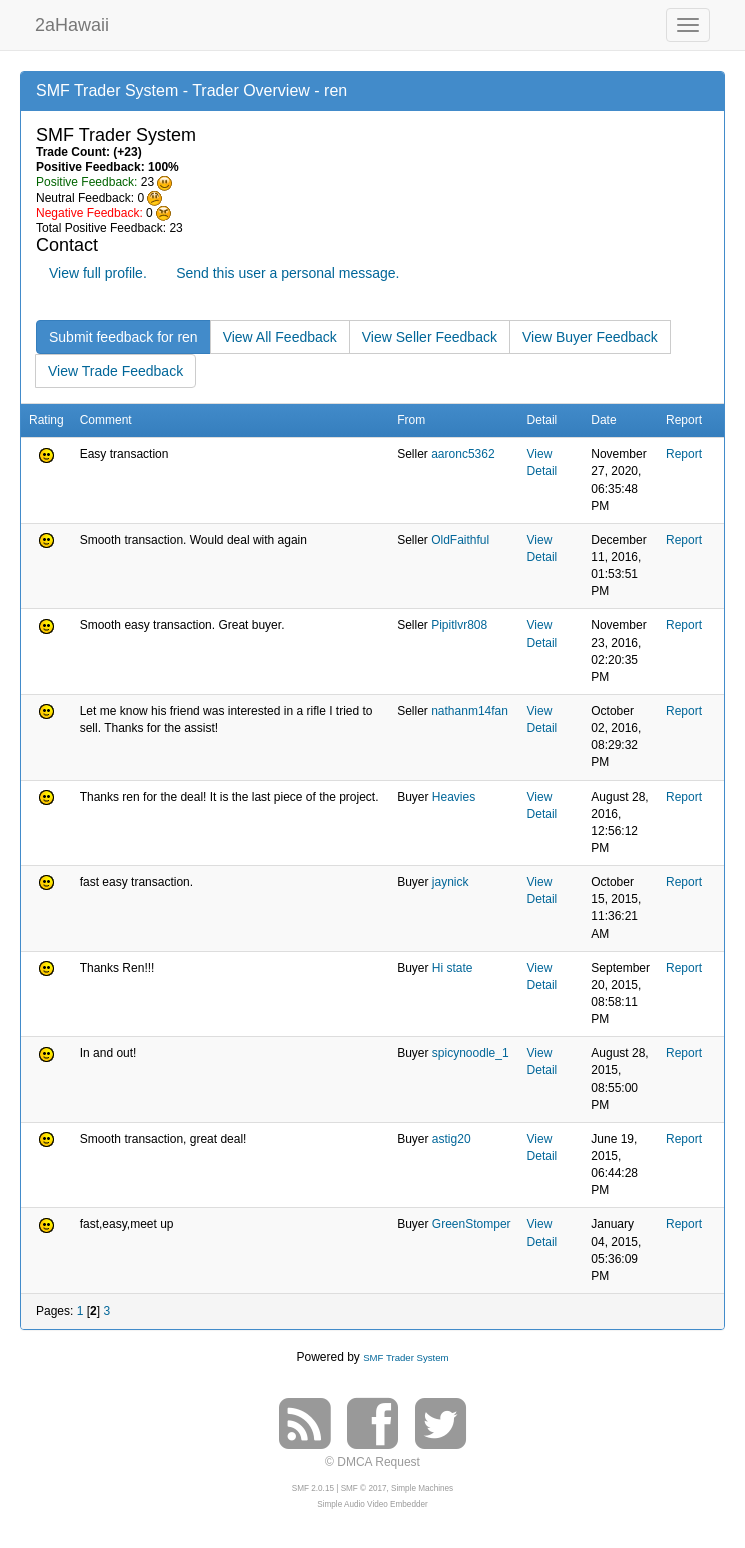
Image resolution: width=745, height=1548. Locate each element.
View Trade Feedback (115, 371)
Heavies (453, 797)
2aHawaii (72, 22)
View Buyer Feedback (590, 337)
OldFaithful (460, 540)
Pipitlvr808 (459, 625)
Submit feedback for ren (123, 337)
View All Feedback (280, 337)
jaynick (450, 882)
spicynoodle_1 (470, 1053)
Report (684, 454)
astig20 (451, 1139)
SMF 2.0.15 (313, 1488)
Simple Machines (422, 1488)
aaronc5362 (462, 454)
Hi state (452, 968)
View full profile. (98, 273)
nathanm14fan (469, 711)
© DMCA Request (372, 1462)
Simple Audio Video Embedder (372, 1504)
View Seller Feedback (429, 337)
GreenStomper (471, 1224)
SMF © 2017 (364, 1488)
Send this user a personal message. (287, 273)
